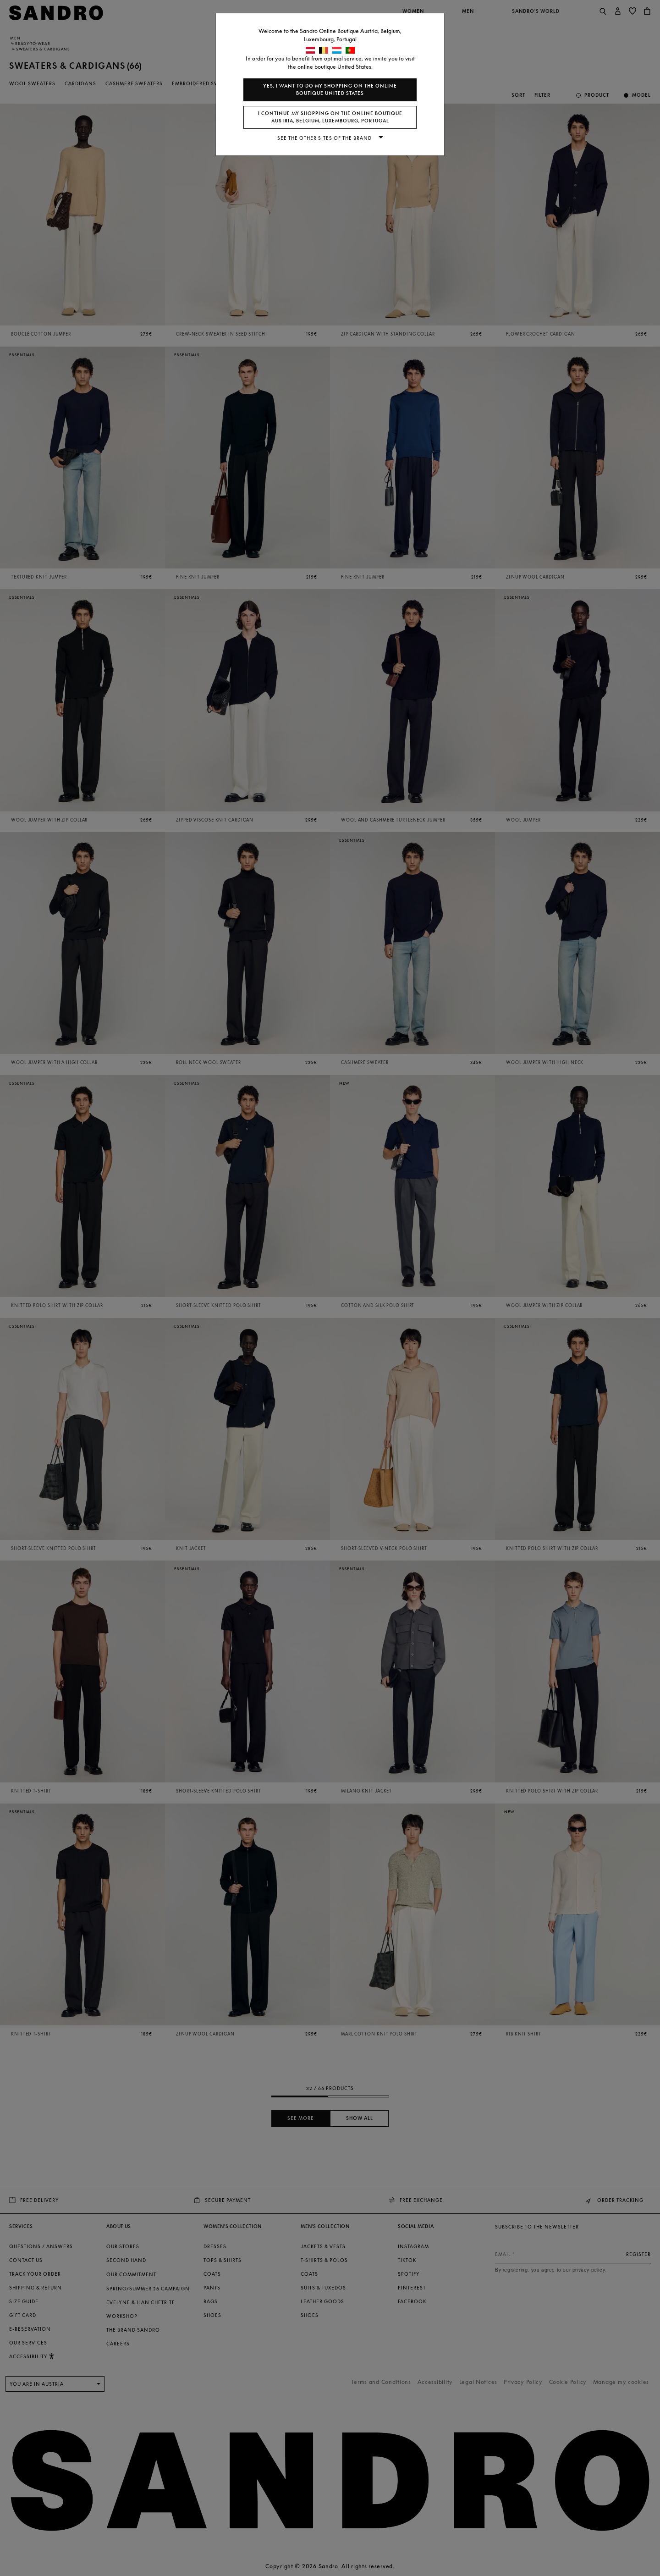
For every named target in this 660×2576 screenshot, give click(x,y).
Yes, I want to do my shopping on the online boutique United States (330, 89)
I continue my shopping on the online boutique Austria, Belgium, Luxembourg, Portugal (330, 117)
